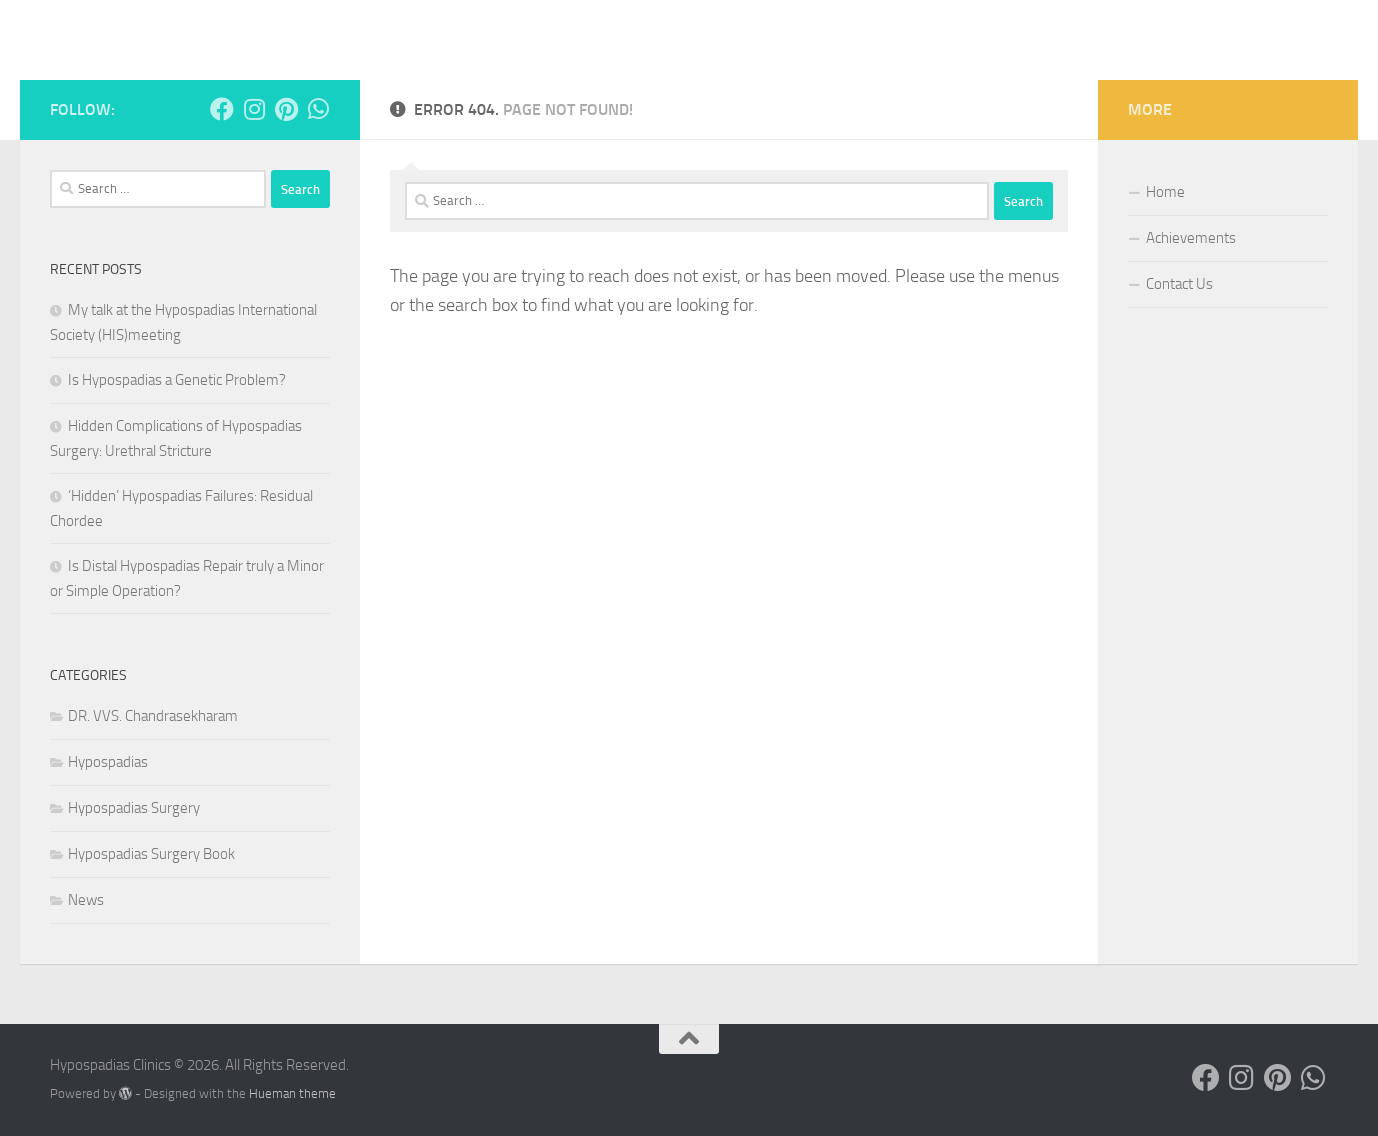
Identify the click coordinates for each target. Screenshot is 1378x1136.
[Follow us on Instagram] (254, 109)
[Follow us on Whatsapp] (318, 109)
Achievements (1191, 238)
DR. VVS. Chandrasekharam (153, 716)
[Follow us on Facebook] (222, 109)
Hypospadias (108, 762)
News (86, 900)
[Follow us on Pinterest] (286, 109)
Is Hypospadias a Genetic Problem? (178, 380)
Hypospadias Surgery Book (151, 854)
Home (1165, 192)
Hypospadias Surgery (134, 808)
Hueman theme (292, 1093)
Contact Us (1179, 284)
